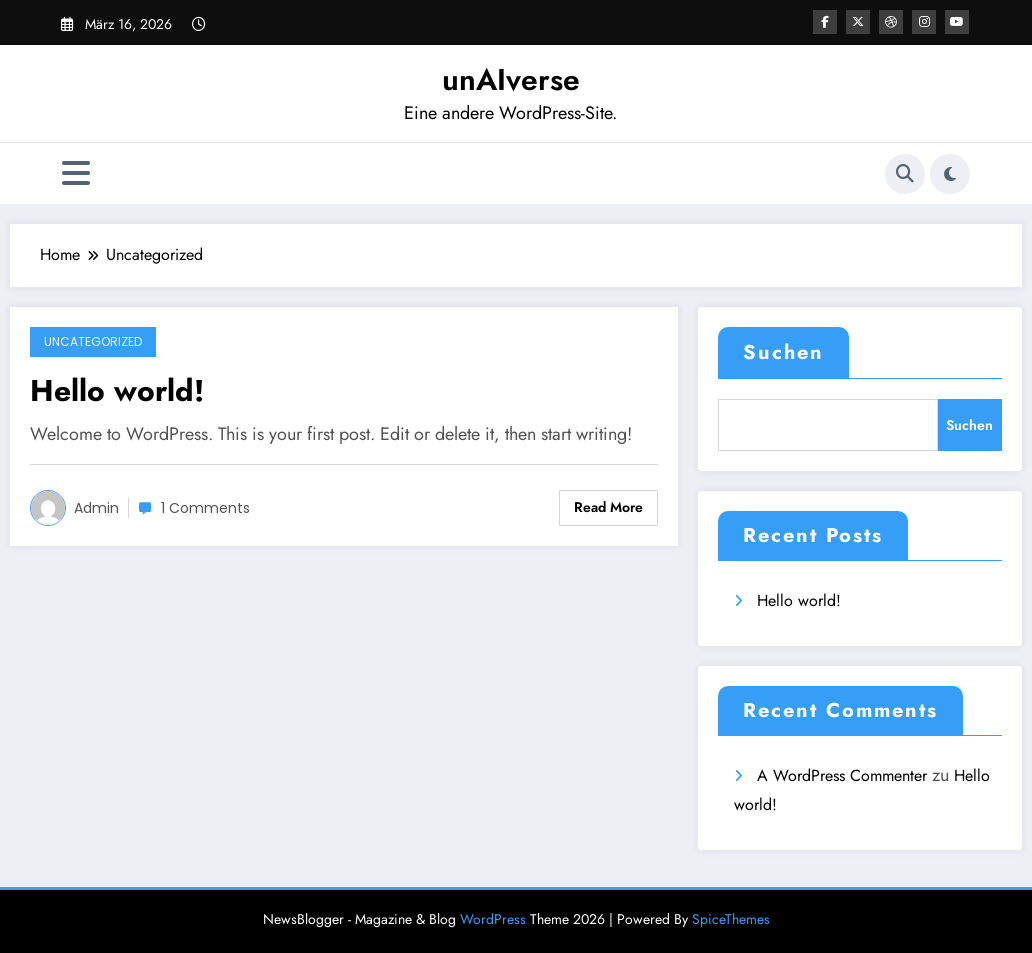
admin (96, 508)
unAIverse (511, 79)
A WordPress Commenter (842, 775)
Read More (608, 507)
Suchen (783, 352)
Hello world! (117, 390)
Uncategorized (93, 341)
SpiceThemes (731, 919)
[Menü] (76, 173)
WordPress (493, 919)
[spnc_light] (950, 174)
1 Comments (205, 508)
